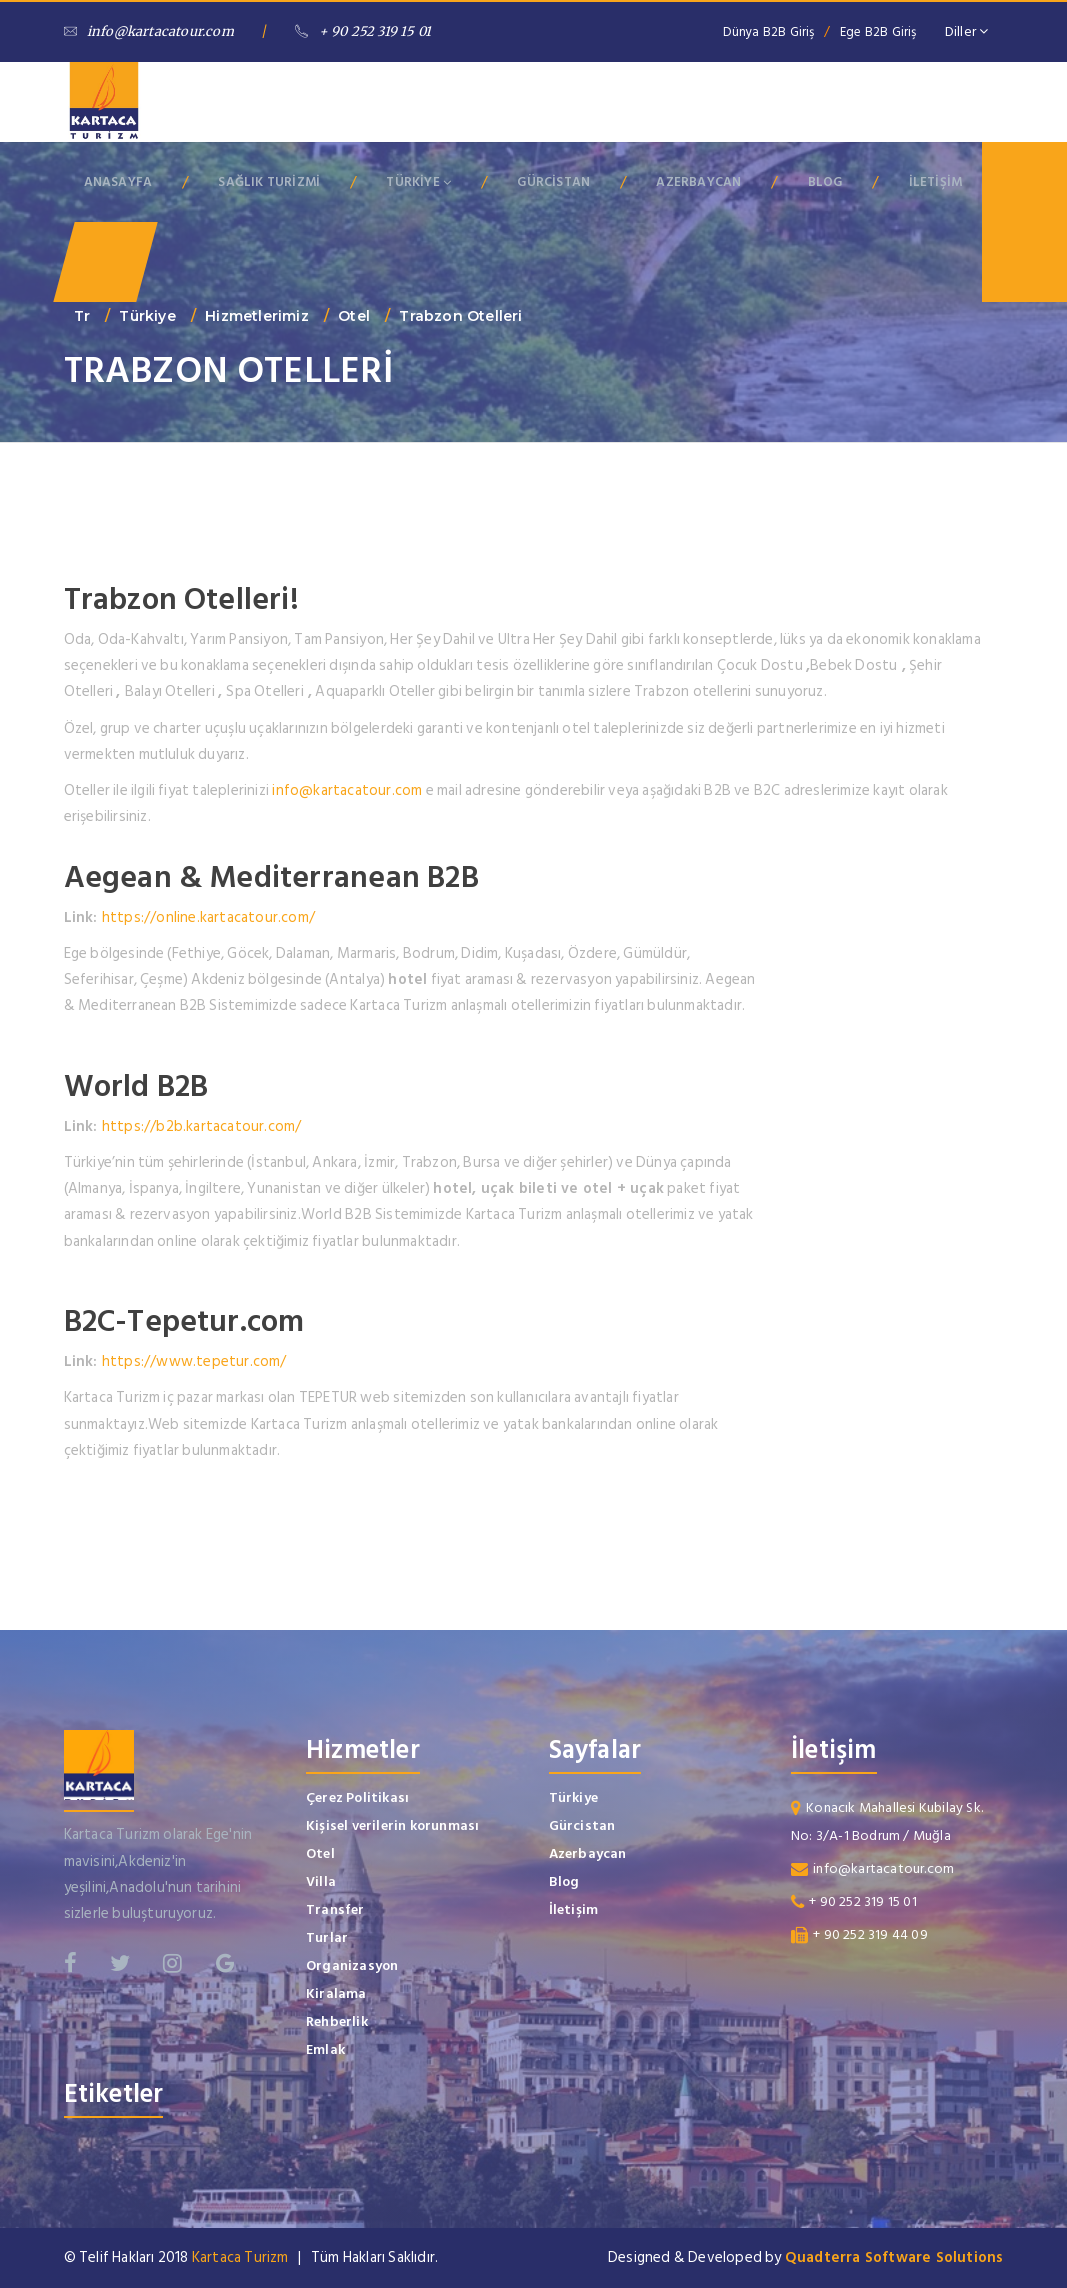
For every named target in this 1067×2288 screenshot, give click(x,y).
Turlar (327, 1937)
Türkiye (147, 316)
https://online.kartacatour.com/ (208, 917)
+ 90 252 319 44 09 (870, 1934)
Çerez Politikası (357, 1797)
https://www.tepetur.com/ (194, 1361)
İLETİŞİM (936, 182)
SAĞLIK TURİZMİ (269, 182)
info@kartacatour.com (149, 31)
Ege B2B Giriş (878, 32)
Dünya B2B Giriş (769, 32)
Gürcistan (582, 1825)
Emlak (325, 2049)
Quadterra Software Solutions (894, 2257)
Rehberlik (337, 2021)
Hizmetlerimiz (257, 316)
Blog (564, 1881)
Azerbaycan (588, 1853)
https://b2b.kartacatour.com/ (202, 1126)
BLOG (825, 182)
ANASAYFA (118, 182)
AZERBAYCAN (698, 182)
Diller (967, 31)
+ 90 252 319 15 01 (363, 31)
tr (82, 316)
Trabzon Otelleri (460, 316)
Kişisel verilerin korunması (392, 1825)
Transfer (335, 1909)
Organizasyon (352, 1965)
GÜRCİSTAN (553, 182)
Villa (321, 1881)
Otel (354, 316)
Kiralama (336, 1993)
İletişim (574, 1909)
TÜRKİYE (418, 182)
